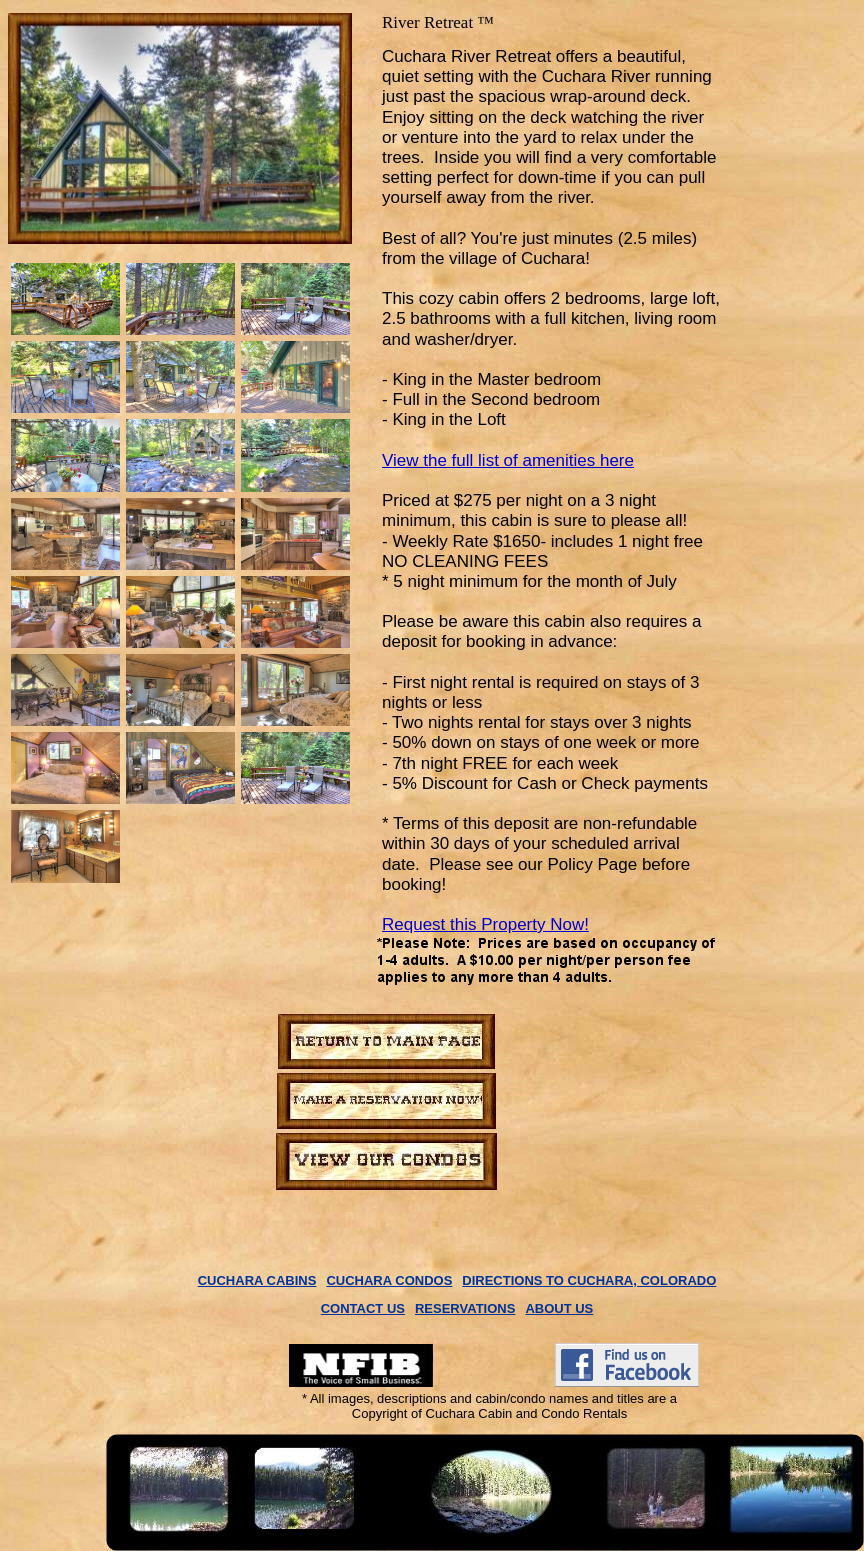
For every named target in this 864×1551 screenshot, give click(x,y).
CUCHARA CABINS (257, 1280)
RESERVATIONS (465, 1308)
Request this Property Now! (485, 924)
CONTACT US (363, 1308)
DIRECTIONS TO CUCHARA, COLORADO (589, 1280)
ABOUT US (559, 1308)
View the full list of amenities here (508, 460)
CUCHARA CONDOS (389, 1280)
